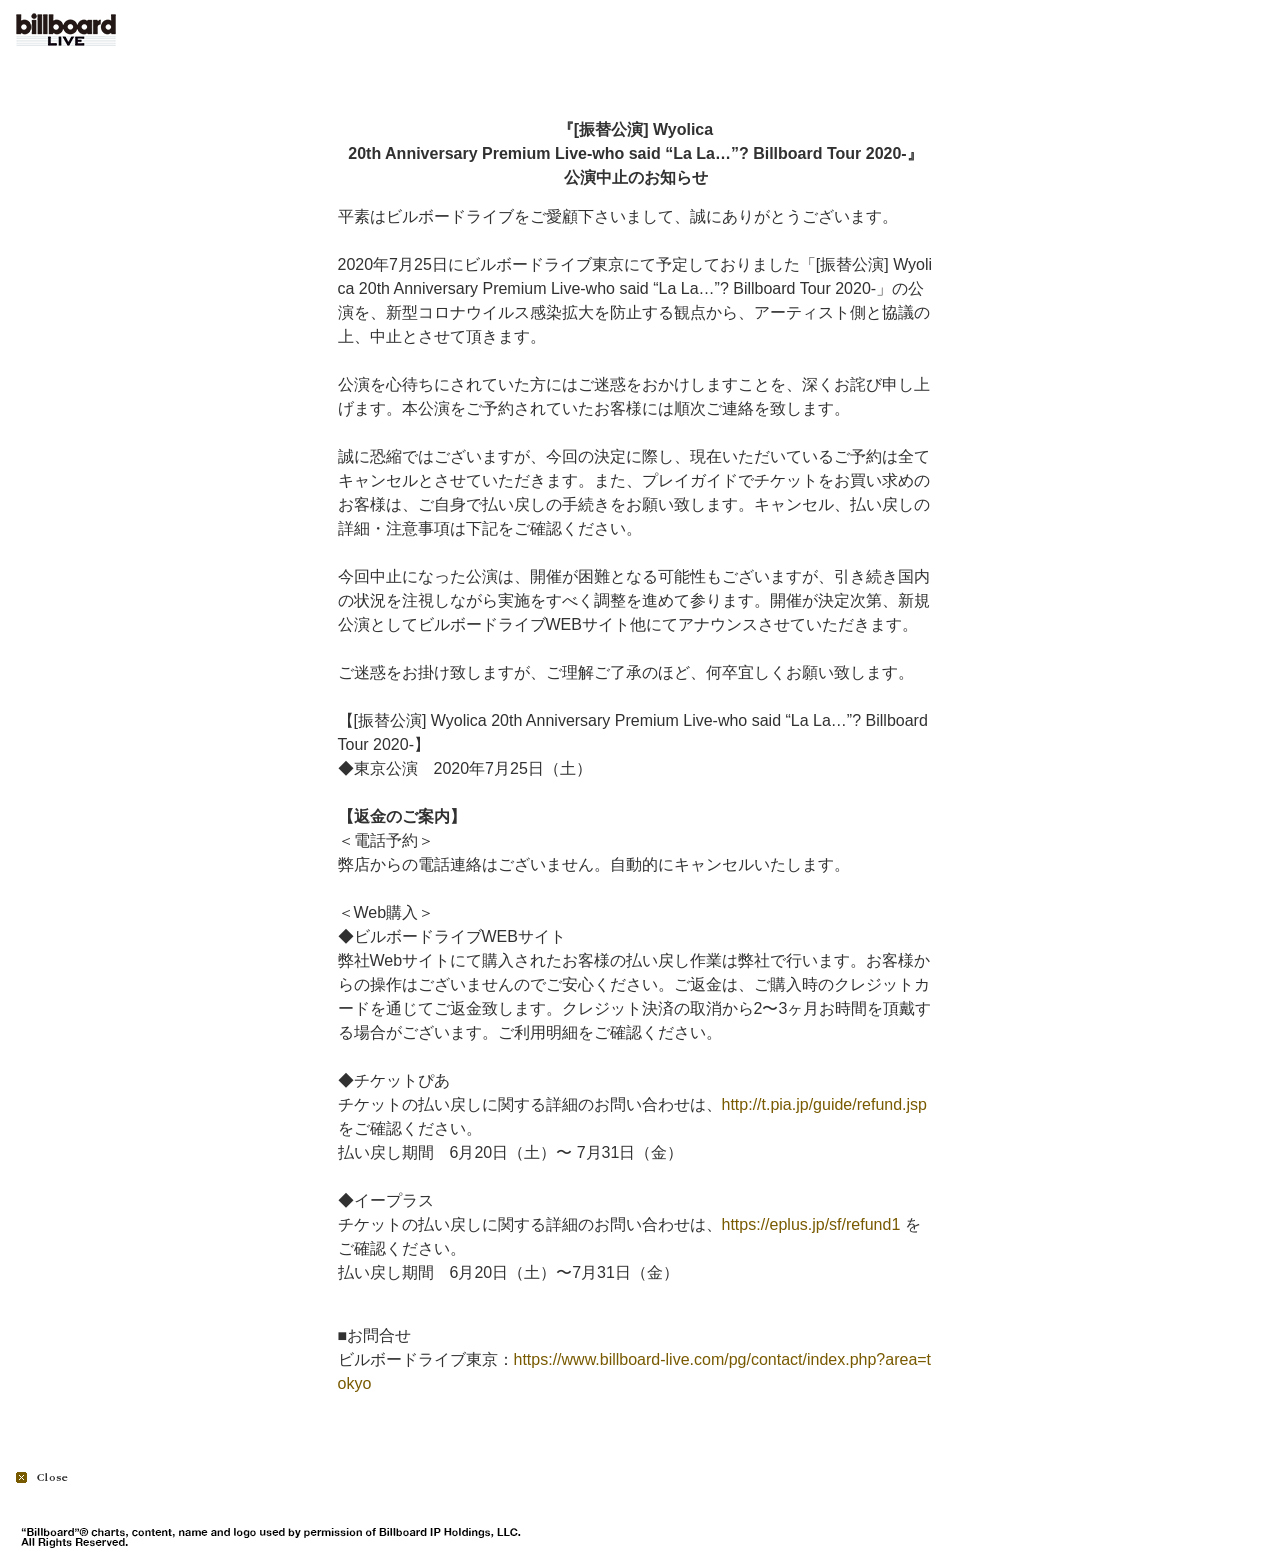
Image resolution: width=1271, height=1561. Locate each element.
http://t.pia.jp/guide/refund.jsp (824, 1104)
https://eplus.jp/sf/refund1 (811, 1224)
